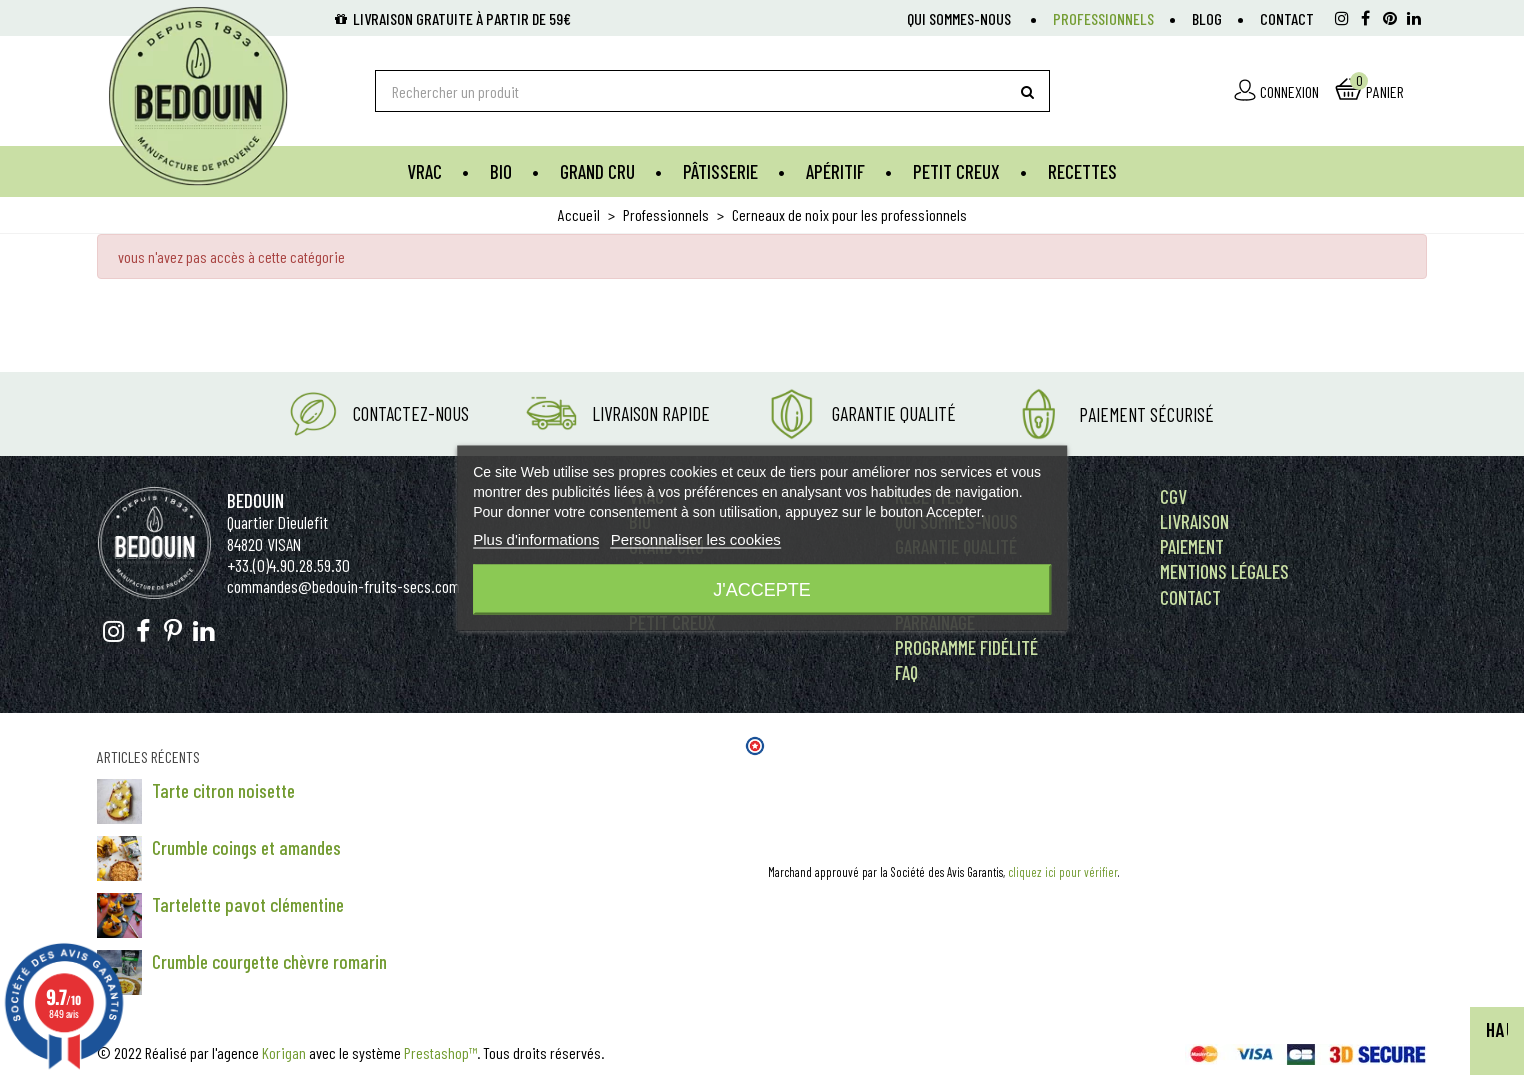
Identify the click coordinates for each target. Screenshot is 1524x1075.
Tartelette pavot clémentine (248, 904)
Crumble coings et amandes (246, 847)
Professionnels (1103, 18)
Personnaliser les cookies (696, 538)
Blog (1207, 18)
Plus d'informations (536, 538)
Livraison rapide (651, 413)
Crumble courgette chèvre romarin (269, 961)
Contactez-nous (411, 413)
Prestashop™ (440, 1052)
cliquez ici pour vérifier (1063, 872)
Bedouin (255, 500)
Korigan (284, 1052)
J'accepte (761, 589)
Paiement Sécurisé (1146, 414)
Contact (1287, 18)
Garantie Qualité (894, 413)
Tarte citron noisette (223, 790)
